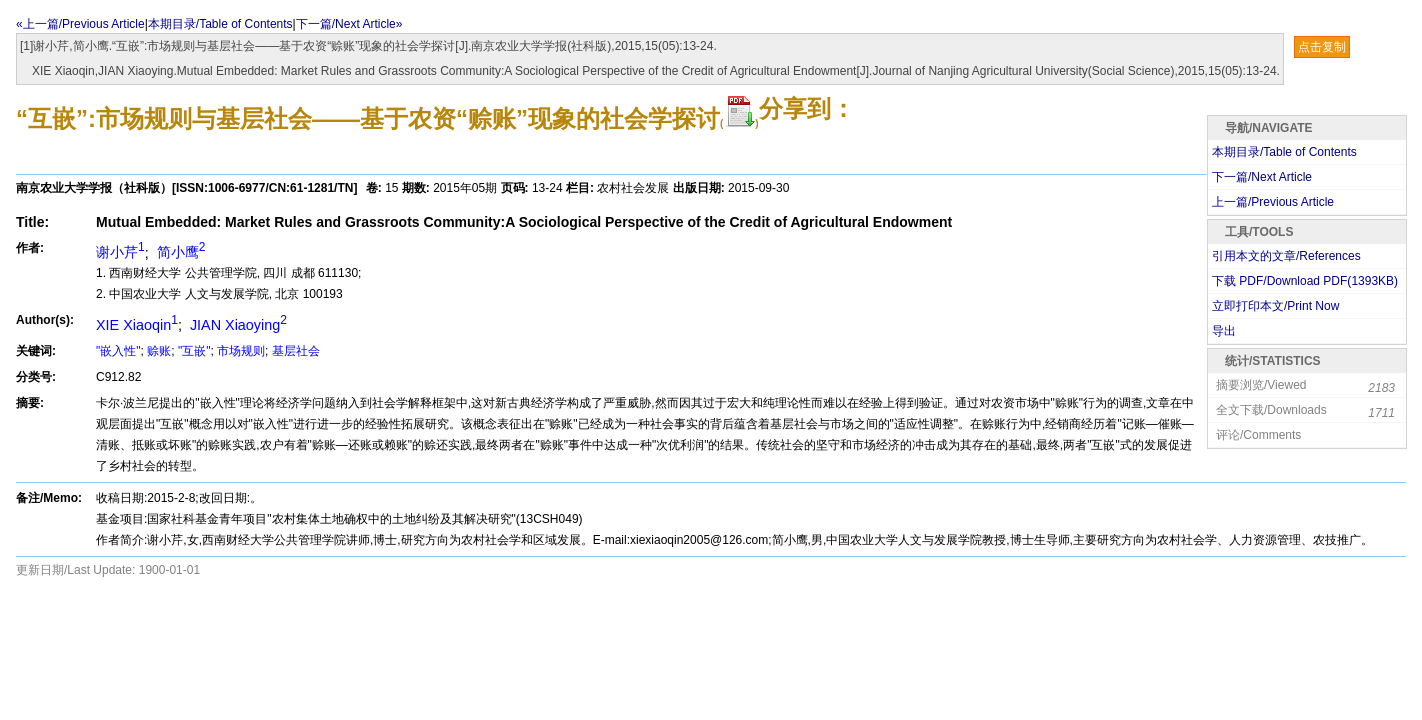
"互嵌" (194, 351)
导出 (1224, 331)
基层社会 (296, 351)
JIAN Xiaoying (236, 325)
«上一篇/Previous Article (80, 24)
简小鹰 (179, 252)
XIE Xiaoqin (137, 325)
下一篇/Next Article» (349, 24)
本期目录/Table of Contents (220, 24)
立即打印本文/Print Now (1275, 306)
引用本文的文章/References (1286, 256)
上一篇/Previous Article (1273, 202)
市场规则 (241, 351)
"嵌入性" (118, 351)
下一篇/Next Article (1262, 177)
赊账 (159, 351)
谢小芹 (120, 252)
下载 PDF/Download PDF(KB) (1305, 281)
